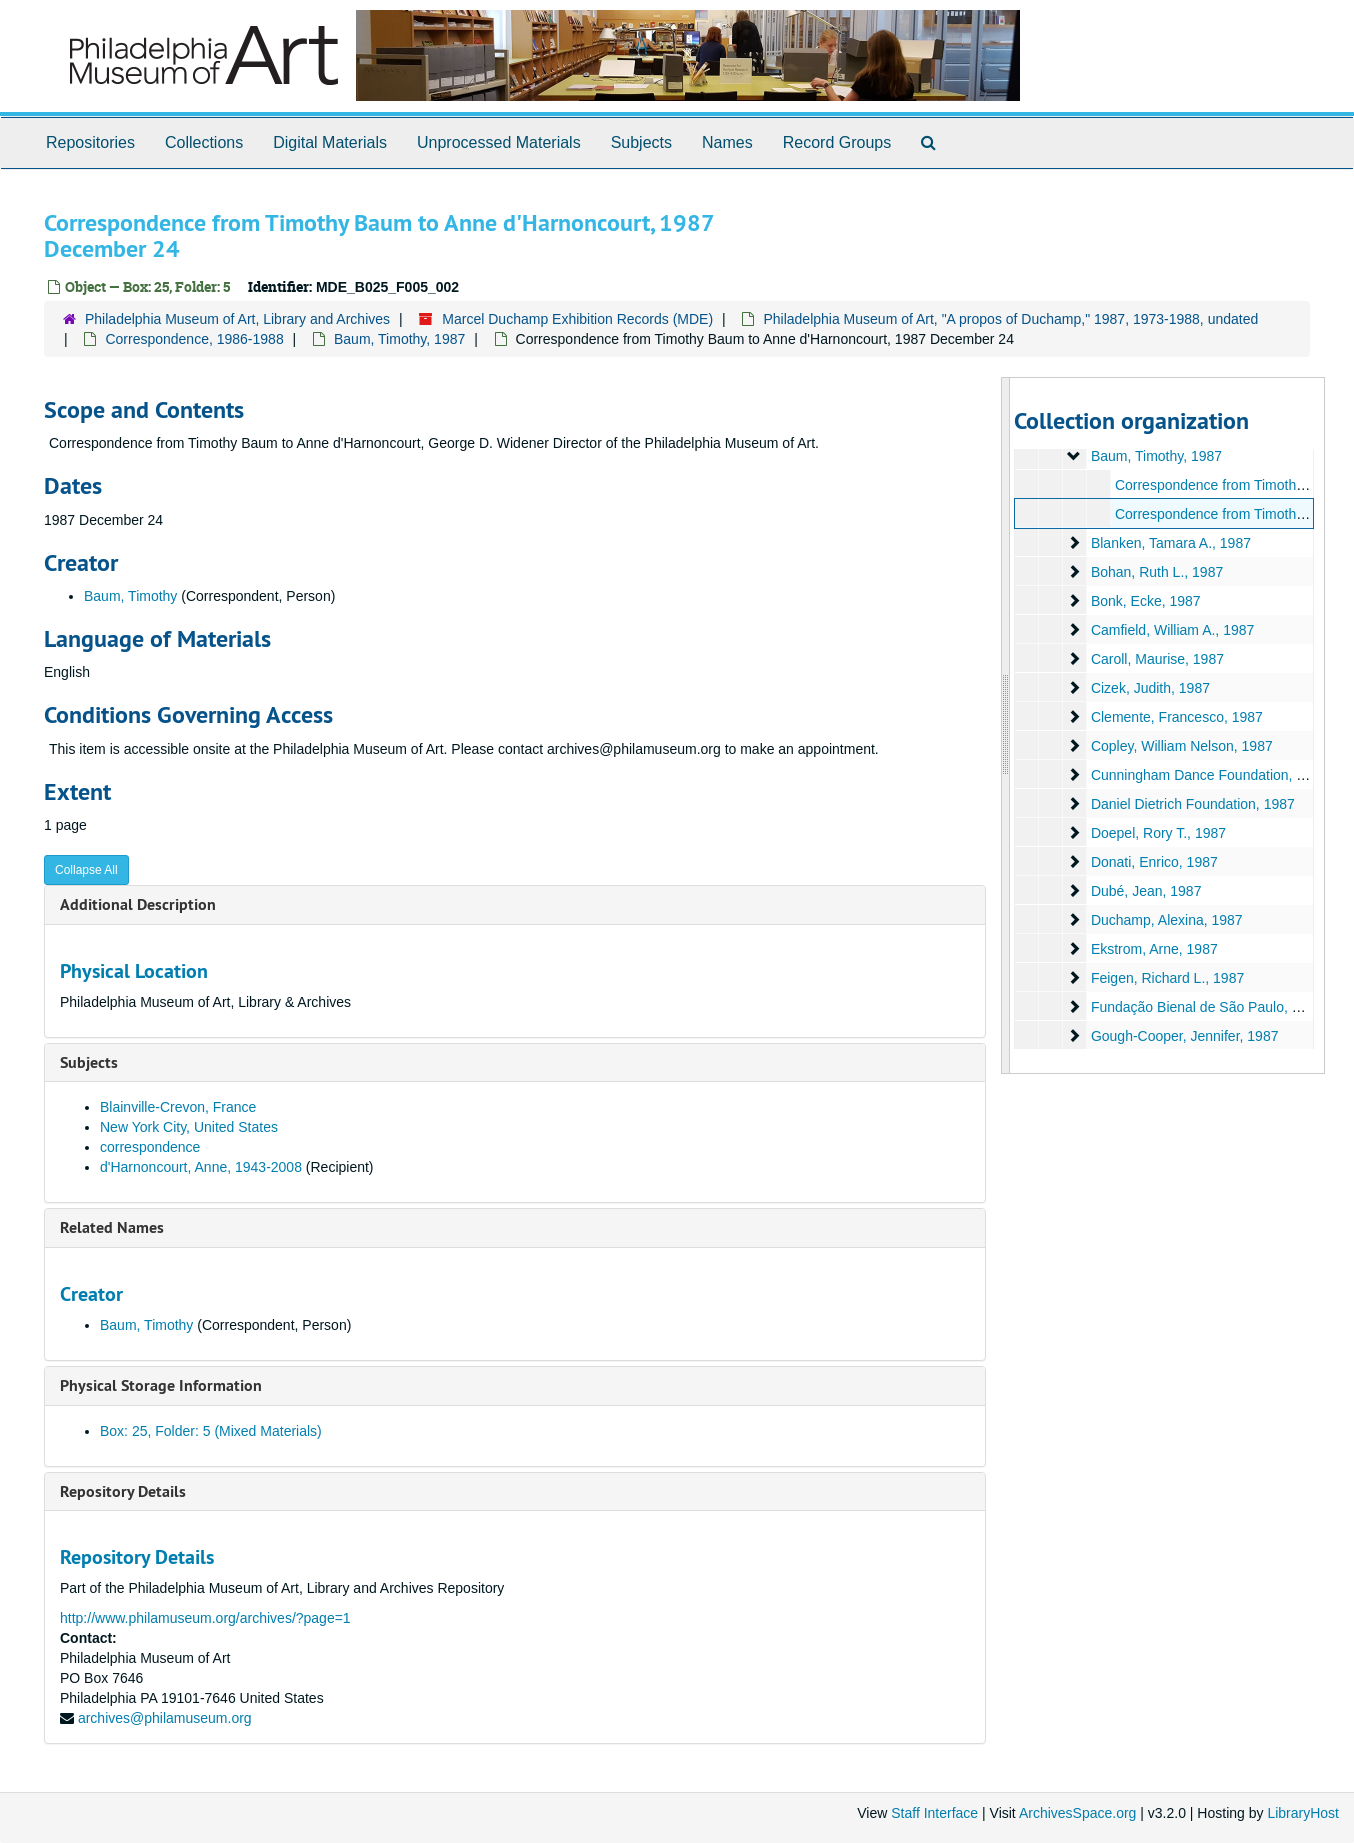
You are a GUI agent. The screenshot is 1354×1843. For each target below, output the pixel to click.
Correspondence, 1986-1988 (194, 339)
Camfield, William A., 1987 (1172, 630)
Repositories (90, 142)
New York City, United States (189, 1127)
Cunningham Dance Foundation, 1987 (1209, 775)
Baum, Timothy (130, 596)
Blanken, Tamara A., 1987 (1171, 543)
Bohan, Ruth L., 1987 (1157, 572)
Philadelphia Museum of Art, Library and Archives (237, 319)
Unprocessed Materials (499, 142)
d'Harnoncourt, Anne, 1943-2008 (203, 1167)
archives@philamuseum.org (165, 1718)
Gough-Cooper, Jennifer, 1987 (1185, 1036)
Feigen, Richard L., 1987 (1167, 978)
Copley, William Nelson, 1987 (1182, 746)
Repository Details (123, 1491)
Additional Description (138, 904)
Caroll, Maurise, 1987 (1157, 659)
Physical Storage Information (161, 1385)
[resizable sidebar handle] (1006, 725)
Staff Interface (934, 1813)
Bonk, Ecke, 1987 (1146, 601)
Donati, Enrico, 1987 (1154, 862)
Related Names (112, 1227)
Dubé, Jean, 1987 (1146, 891)
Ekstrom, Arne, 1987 (1154, 949)
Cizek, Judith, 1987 (1150, 688)
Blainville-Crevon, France (178, 1107)
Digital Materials (330, 142)
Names (727, 142)
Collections (204, 142)
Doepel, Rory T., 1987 (1158, 833)
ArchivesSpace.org (1078, 1813)
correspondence (150, 1147)
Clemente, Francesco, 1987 (1177, 717)
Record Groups (837, 142)
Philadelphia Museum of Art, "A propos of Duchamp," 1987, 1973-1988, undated (1010, 319)
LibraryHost (1303, 1813)
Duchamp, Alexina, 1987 (1167, 920)
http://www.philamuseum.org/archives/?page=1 (205, 1618)
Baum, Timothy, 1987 (399, 339)
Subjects (641, 142)
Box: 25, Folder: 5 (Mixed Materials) (211, 1431)
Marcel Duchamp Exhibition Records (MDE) (577, 319)
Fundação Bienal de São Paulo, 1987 (1207, 1007)
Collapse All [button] (86, 870)
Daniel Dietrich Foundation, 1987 (1193, 804)
